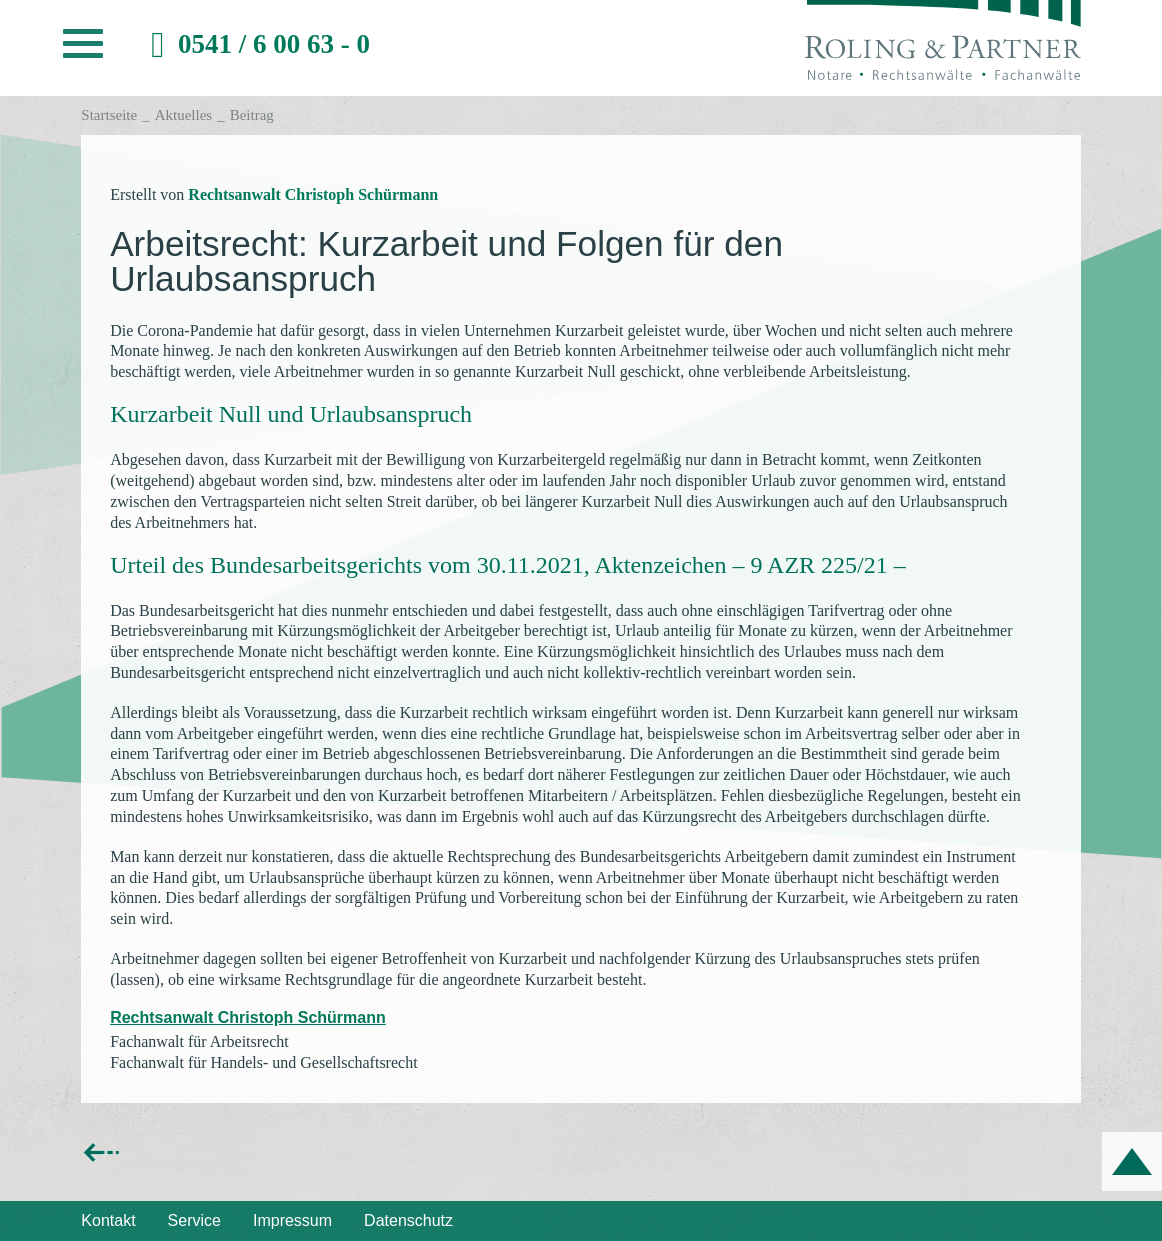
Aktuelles (184, 115)
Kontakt (108, 1220)
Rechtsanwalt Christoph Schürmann (313, 194)
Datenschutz (408, 1220)
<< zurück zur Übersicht (165, 1152)
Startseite (109, 115)
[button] (83, 49)
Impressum (292, 1220)
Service (194, 1220)
